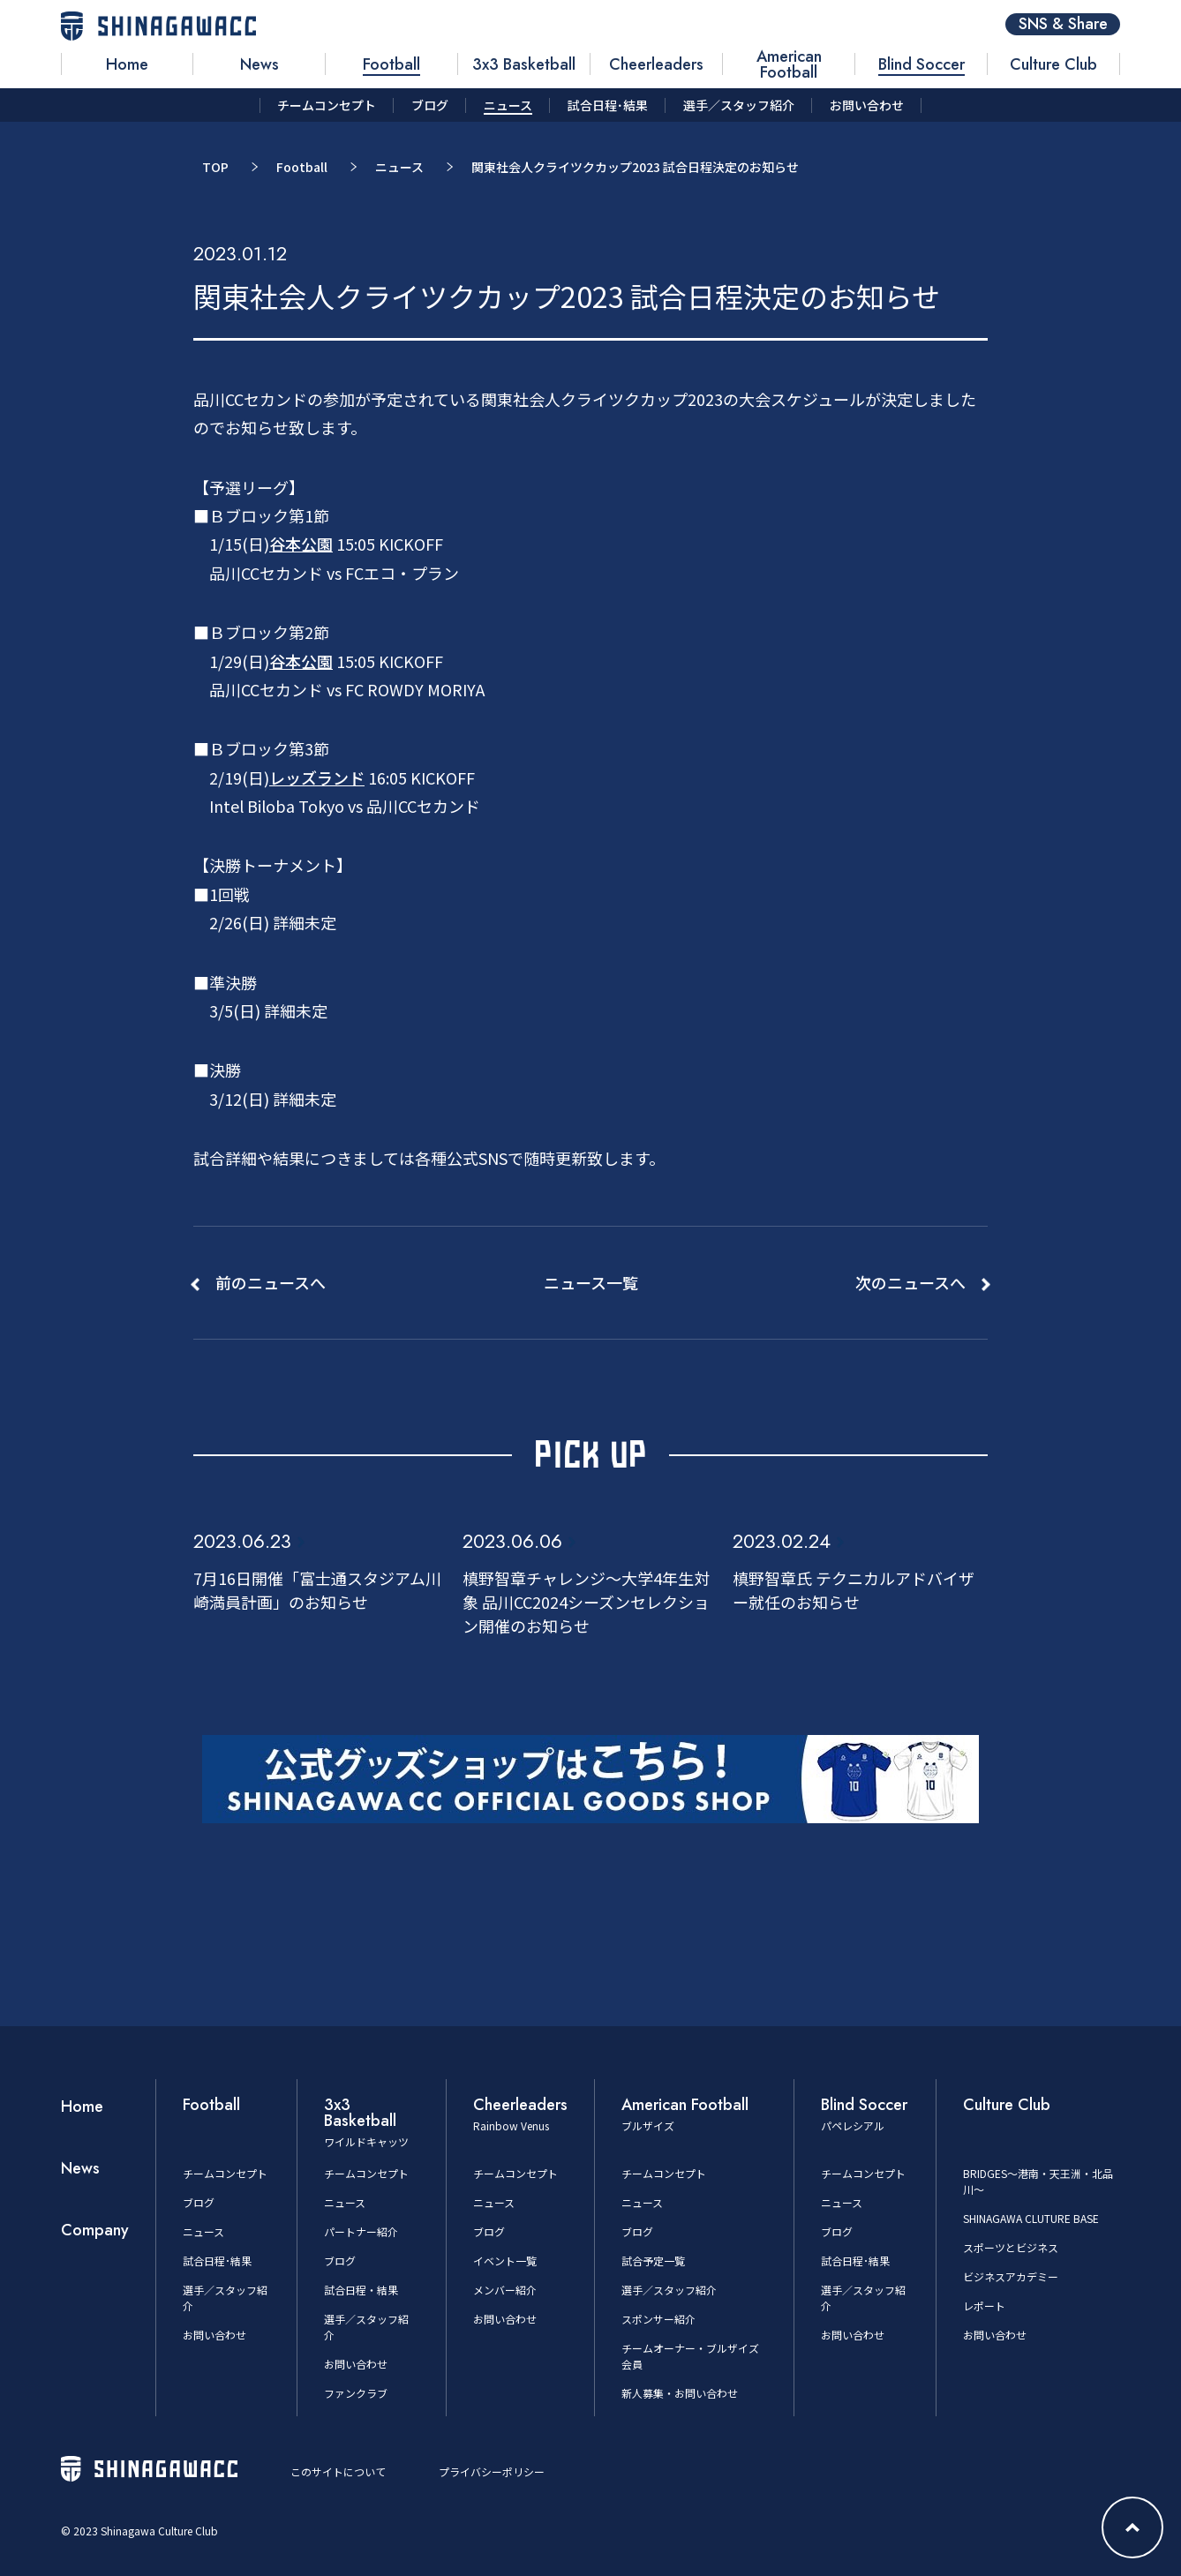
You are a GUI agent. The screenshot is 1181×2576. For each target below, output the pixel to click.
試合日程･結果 (217, 2260)
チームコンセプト (225, 2173)
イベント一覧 (505, 2260)
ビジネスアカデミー (1010, 2276)
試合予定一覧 (653, 2260)
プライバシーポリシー (492, 2471)
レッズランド (317, 777)
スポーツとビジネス (1010, 2247)
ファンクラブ (355, 2392)
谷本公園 (301, 543)
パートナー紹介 (361, 2231)
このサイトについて (338, 2471)
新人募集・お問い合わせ (679, 2392)
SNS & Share (1063, 24)
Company (95, 2230)
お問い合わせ (214, 2334)
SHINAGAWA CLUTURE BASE (1031, 2218)
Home (82, 2106)
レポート (984, 2305)
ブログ (198, 2202)
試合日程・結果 (361, 2289)
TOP (215, 167)
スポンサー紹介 (658, 2318)
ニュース (399, 167)
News (80, 2168)
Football (301, 167)
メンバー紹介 (505, 2289)
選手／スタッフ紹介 (669, 2289)
